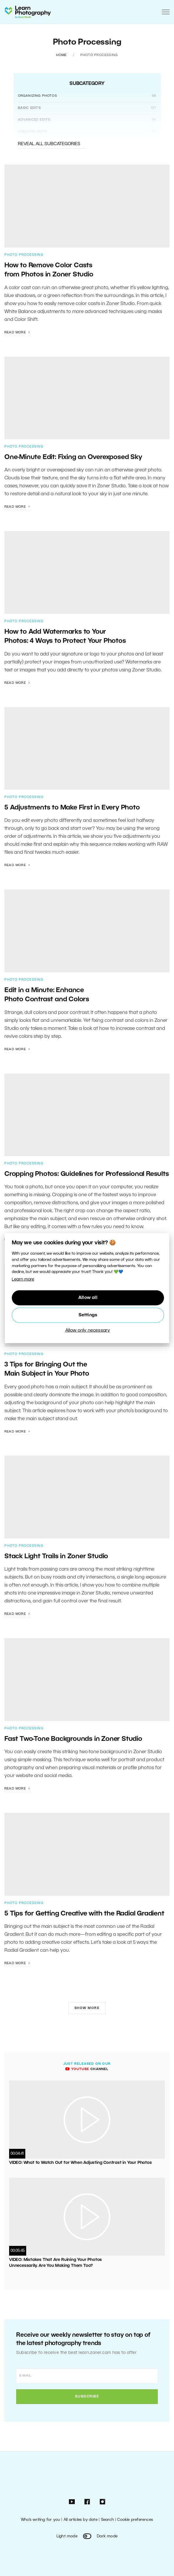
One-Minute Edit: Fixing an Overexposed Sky (73, 457)
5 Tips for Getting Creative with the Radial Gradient (84, 1914)
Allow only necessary (87, 1330)
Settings (88, 1315)
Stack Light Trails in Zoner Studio (57, 1556)
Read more (17, 332)
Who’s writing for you (40, 2519)
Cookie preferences (135, 2519)
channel (86, 2069)
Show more (87, 2008)
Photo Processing (23, 254)
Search (107, 2519)
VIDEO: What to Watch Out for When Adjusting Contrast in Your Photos (80, 2163)
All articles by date (80, 2519)
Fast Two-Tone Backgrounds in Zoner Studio (74, 1739)
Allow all (87, 1298)
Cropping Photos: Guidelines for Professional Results (86, 1174)
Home (61, 55)
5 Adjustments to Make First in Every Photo (72, 808)
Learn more (23, 1280)
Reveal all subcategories (52, 144)
